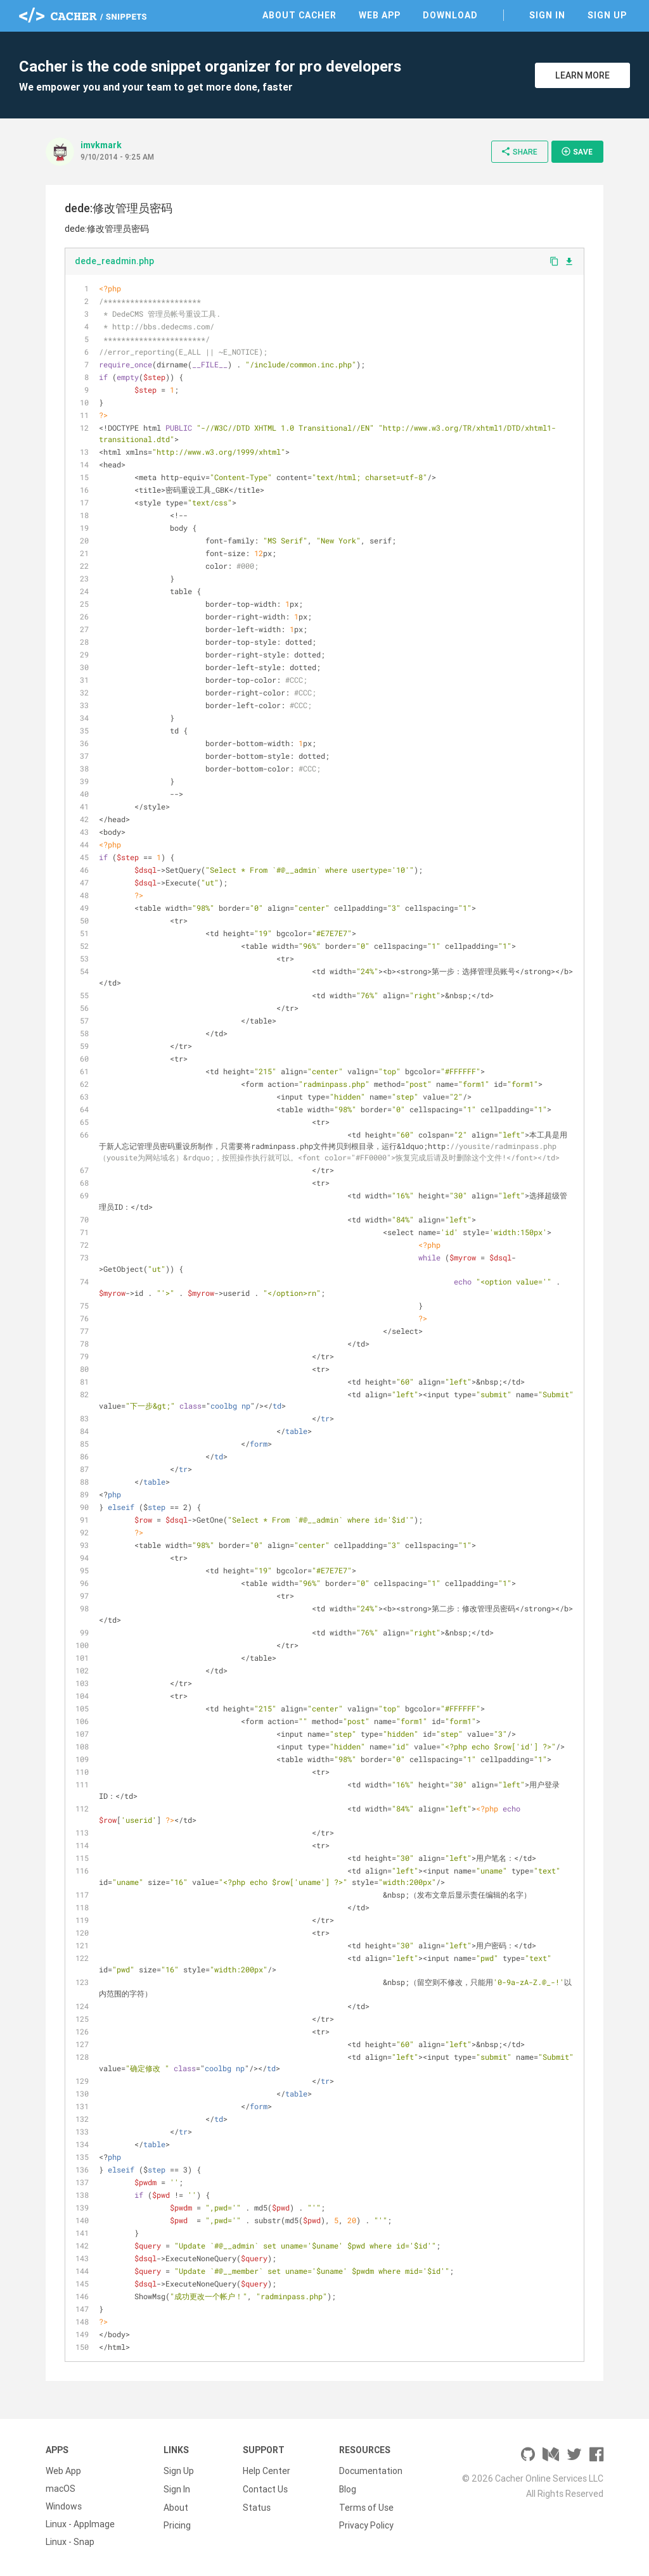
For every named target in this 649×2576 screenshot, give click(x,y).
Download (450, 15)
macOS (60, 2488)
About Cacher (299, 15)
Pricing (177, 2524)
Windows (64, 2506)
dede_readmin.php (114, 261)
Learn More (582, 75)
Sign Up (607, 15)
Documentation (370, 2471)
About (176, 2506)
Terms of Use (366, 2506)
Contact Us (265, 2488)
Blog (347, 2488)
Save (577, 151)
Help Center (266, 2471)
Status (257, 2506)
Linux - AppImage (80, 2524)
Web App (380, 15)
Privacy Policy (366, 2524)
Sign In (547, 15)
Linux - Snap (70, 2541)
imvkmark (101, 145)
